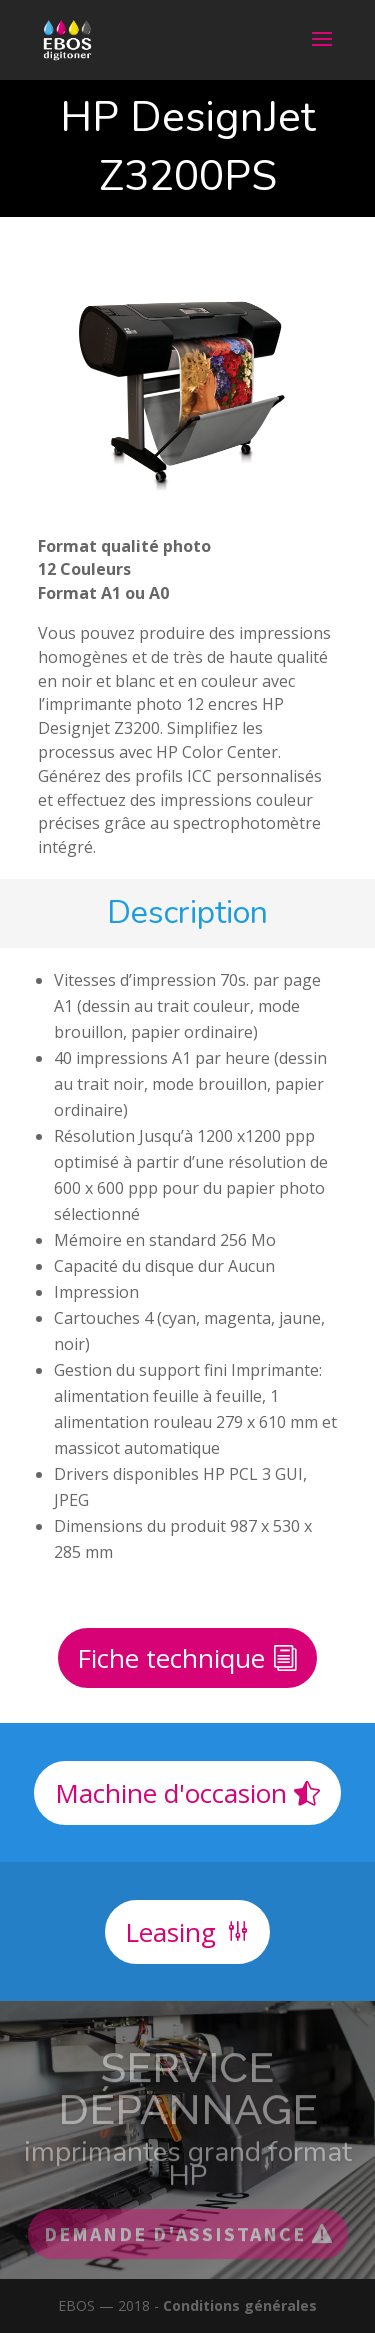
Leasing (170, 1932)
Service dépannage (188, 2101)
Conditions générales (240, 2305)
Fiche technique (171, 1658)
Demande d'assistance (175, 2246)
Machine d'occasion (171, 1793)
